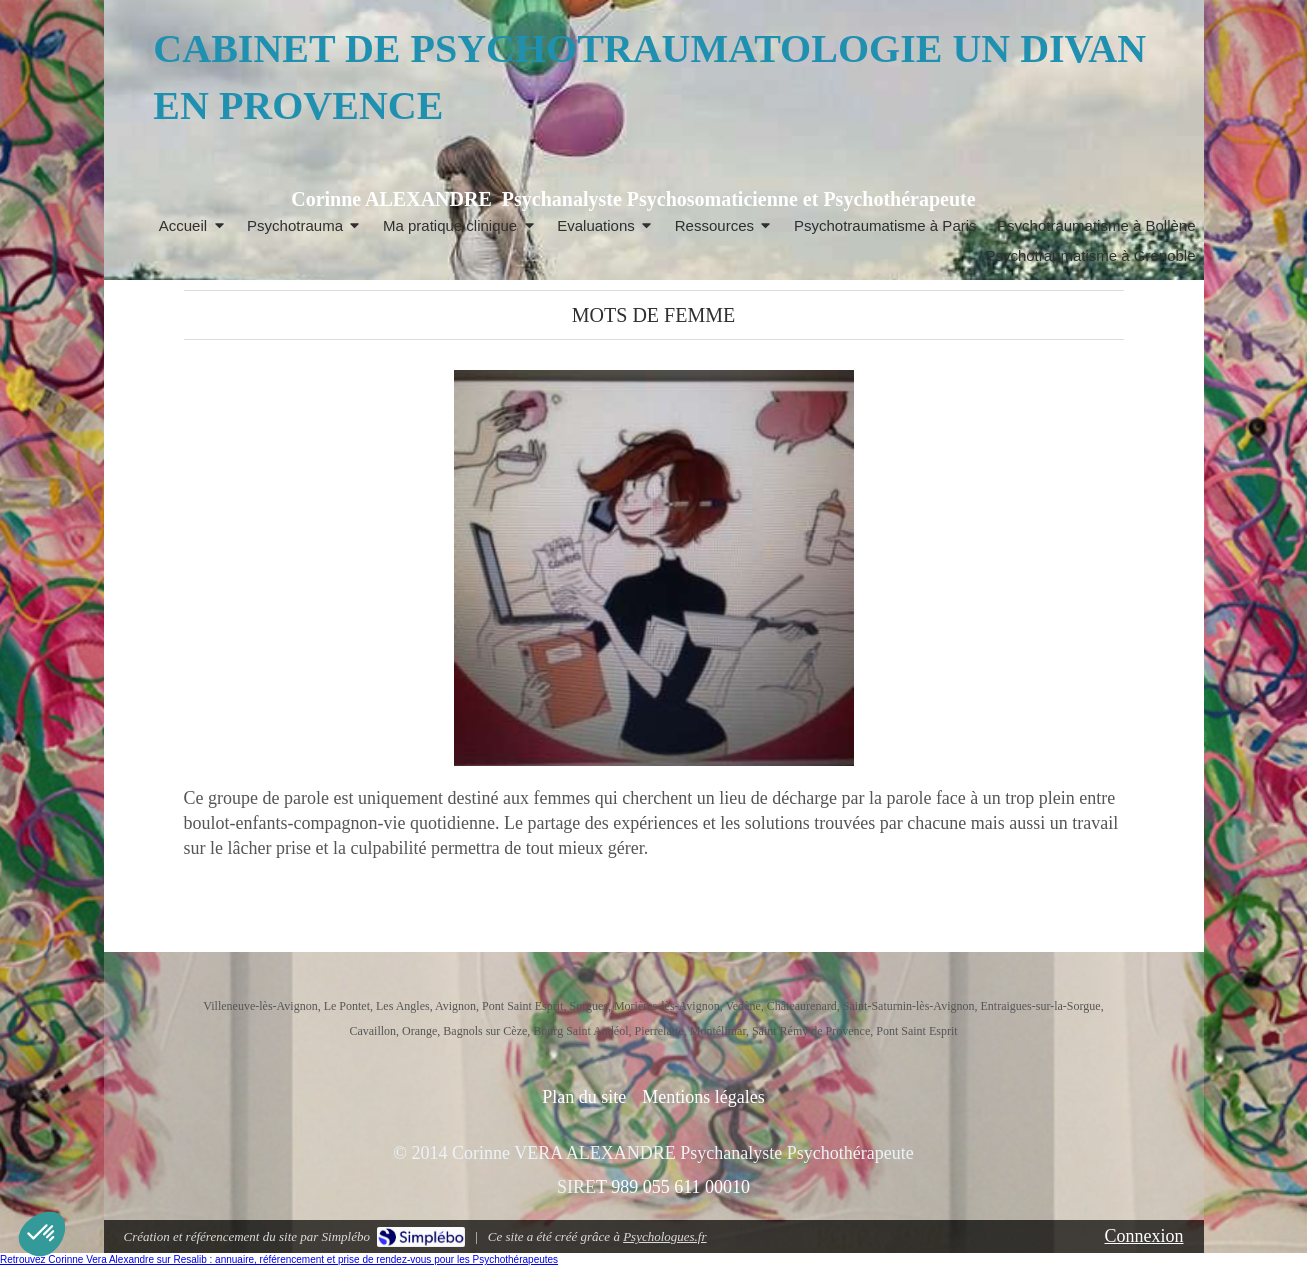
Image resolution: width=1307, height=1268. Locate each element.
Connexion (1144, 1236)
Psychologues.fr (664, 1236)
